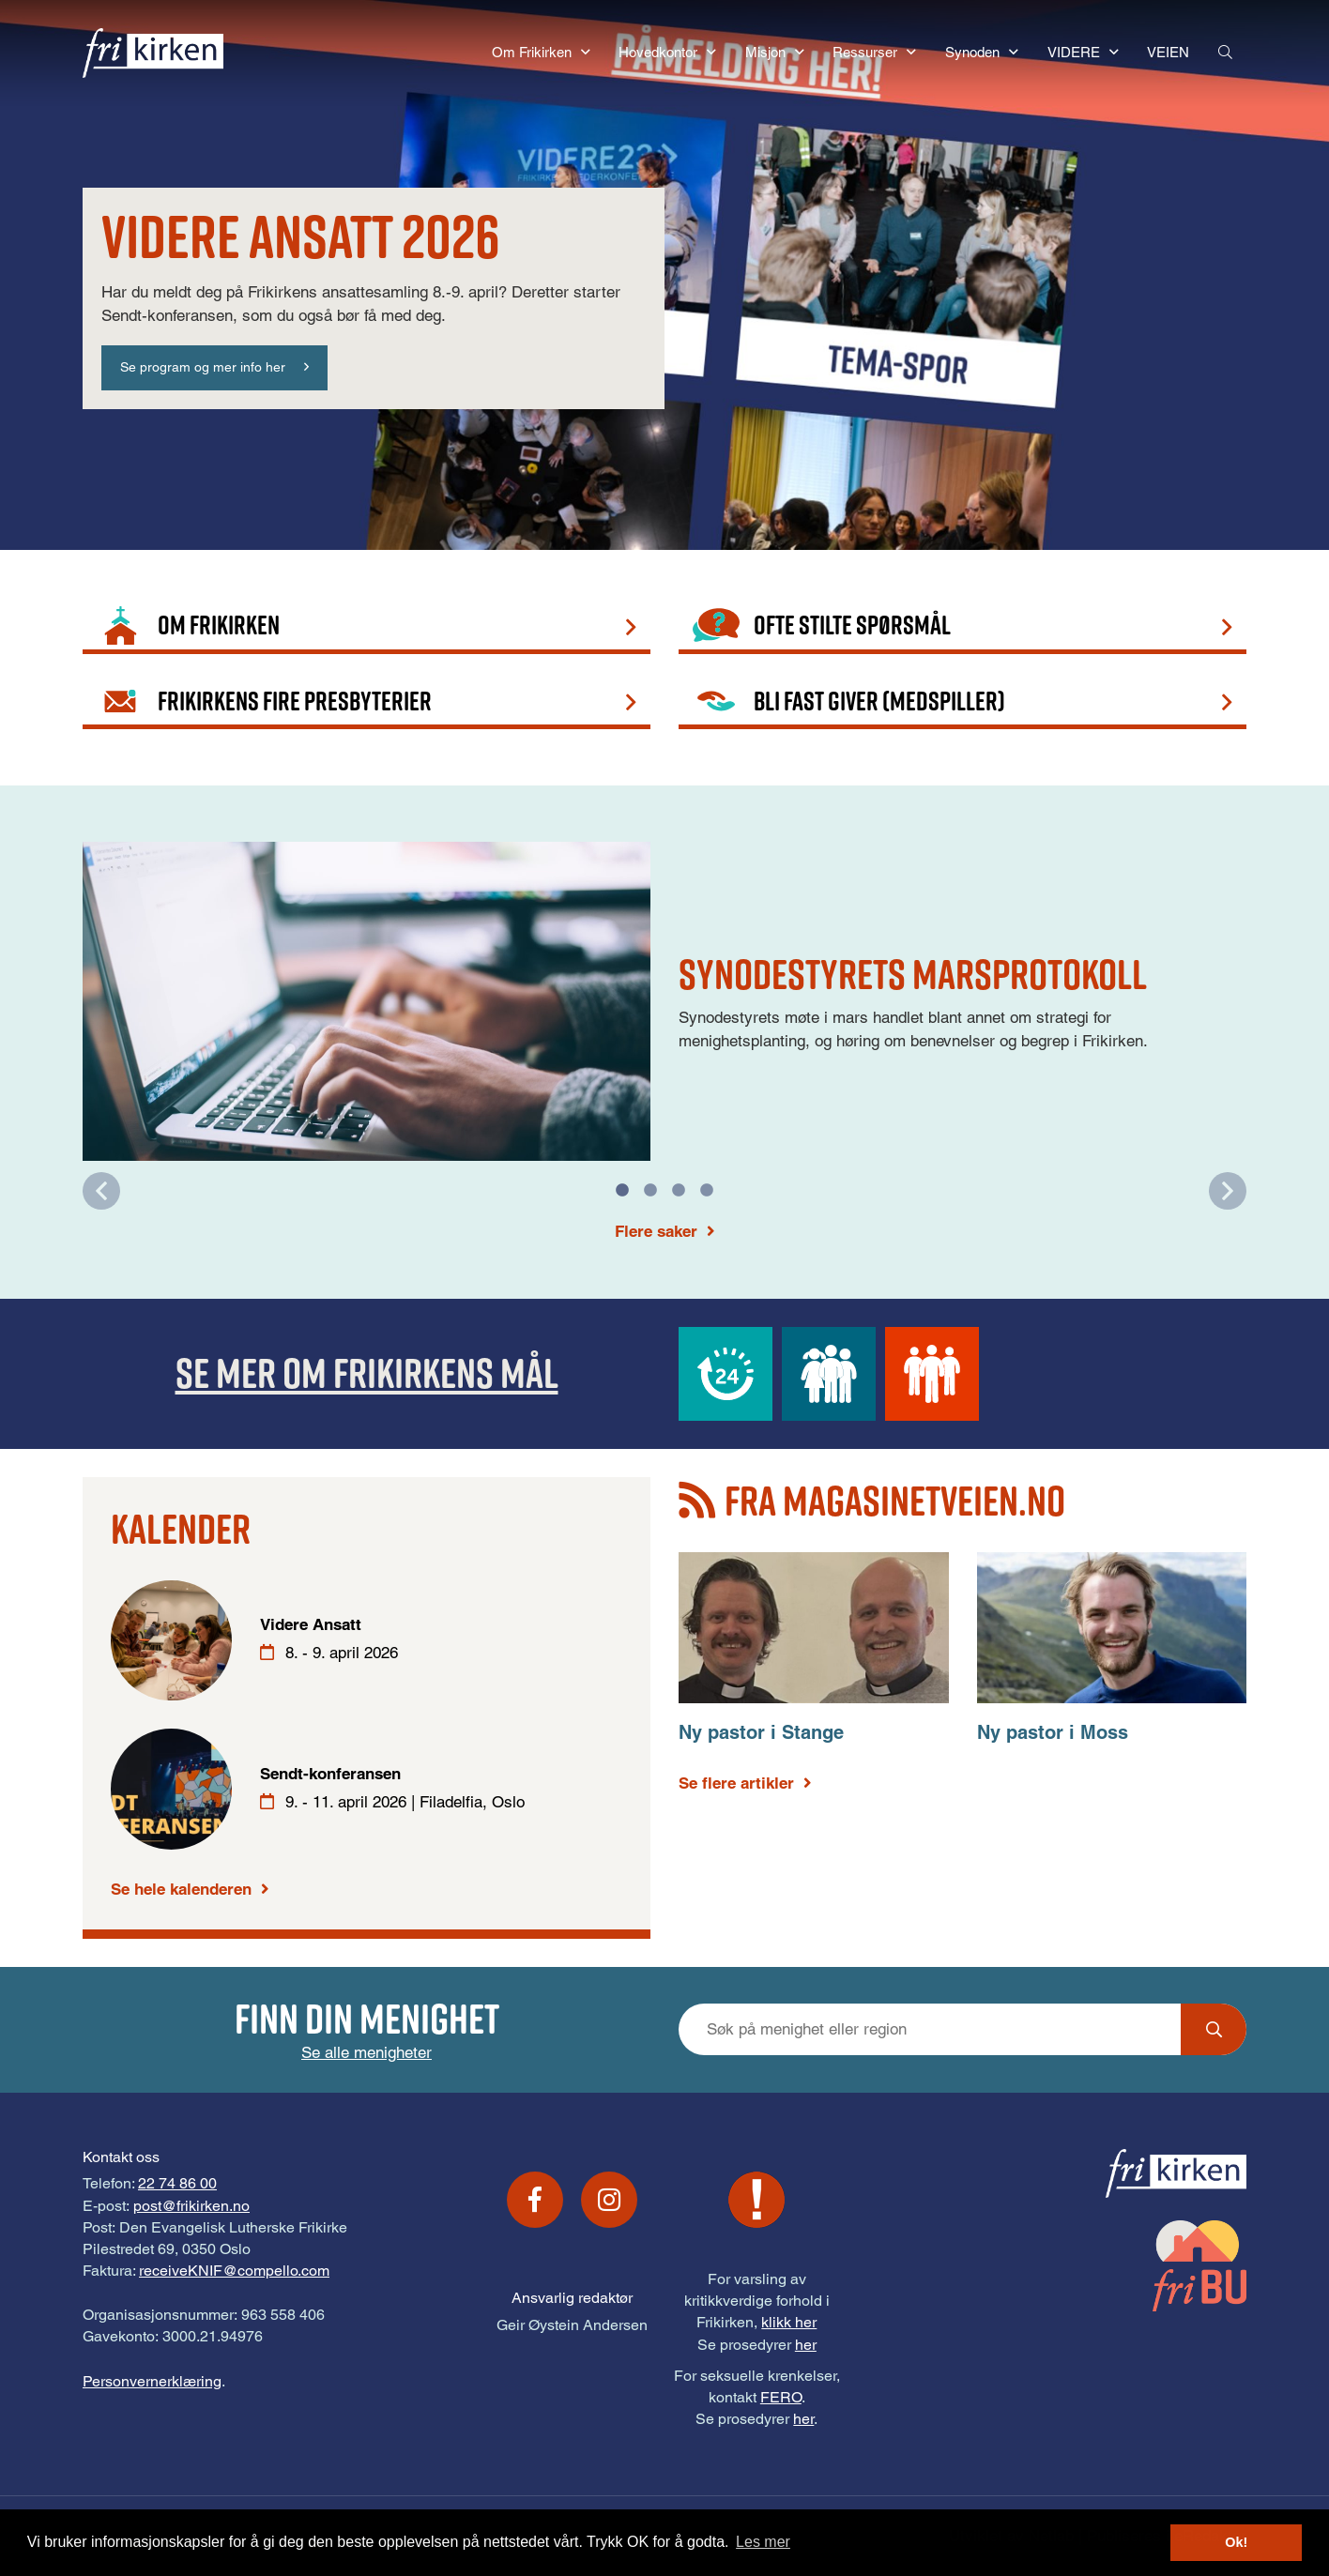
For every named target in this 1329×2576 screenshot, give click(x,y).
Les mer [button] (763, 2542)
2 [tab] (650, 1190)
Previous (101, 1191)
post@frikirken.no (191, 2206)
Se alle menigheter (366, 2052)
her (806, 2345)
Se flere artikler (736, 1783)
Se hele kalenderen (181, 1889)
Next (1227, 1191)
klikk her (789, 2322)
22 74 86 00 (177, 2183)
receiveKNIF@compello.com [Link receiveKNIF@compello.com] (234, 2270)
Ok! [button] (1236, 2542)
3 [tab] (678, 1190)
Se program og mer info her (202, 366)
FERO (781, 2397)
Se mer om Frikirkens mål (367, 1372)
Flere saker (656, 1231)
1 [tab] (622, 1190)
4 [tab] (706, 1190)
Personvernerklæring (152, 2381)
